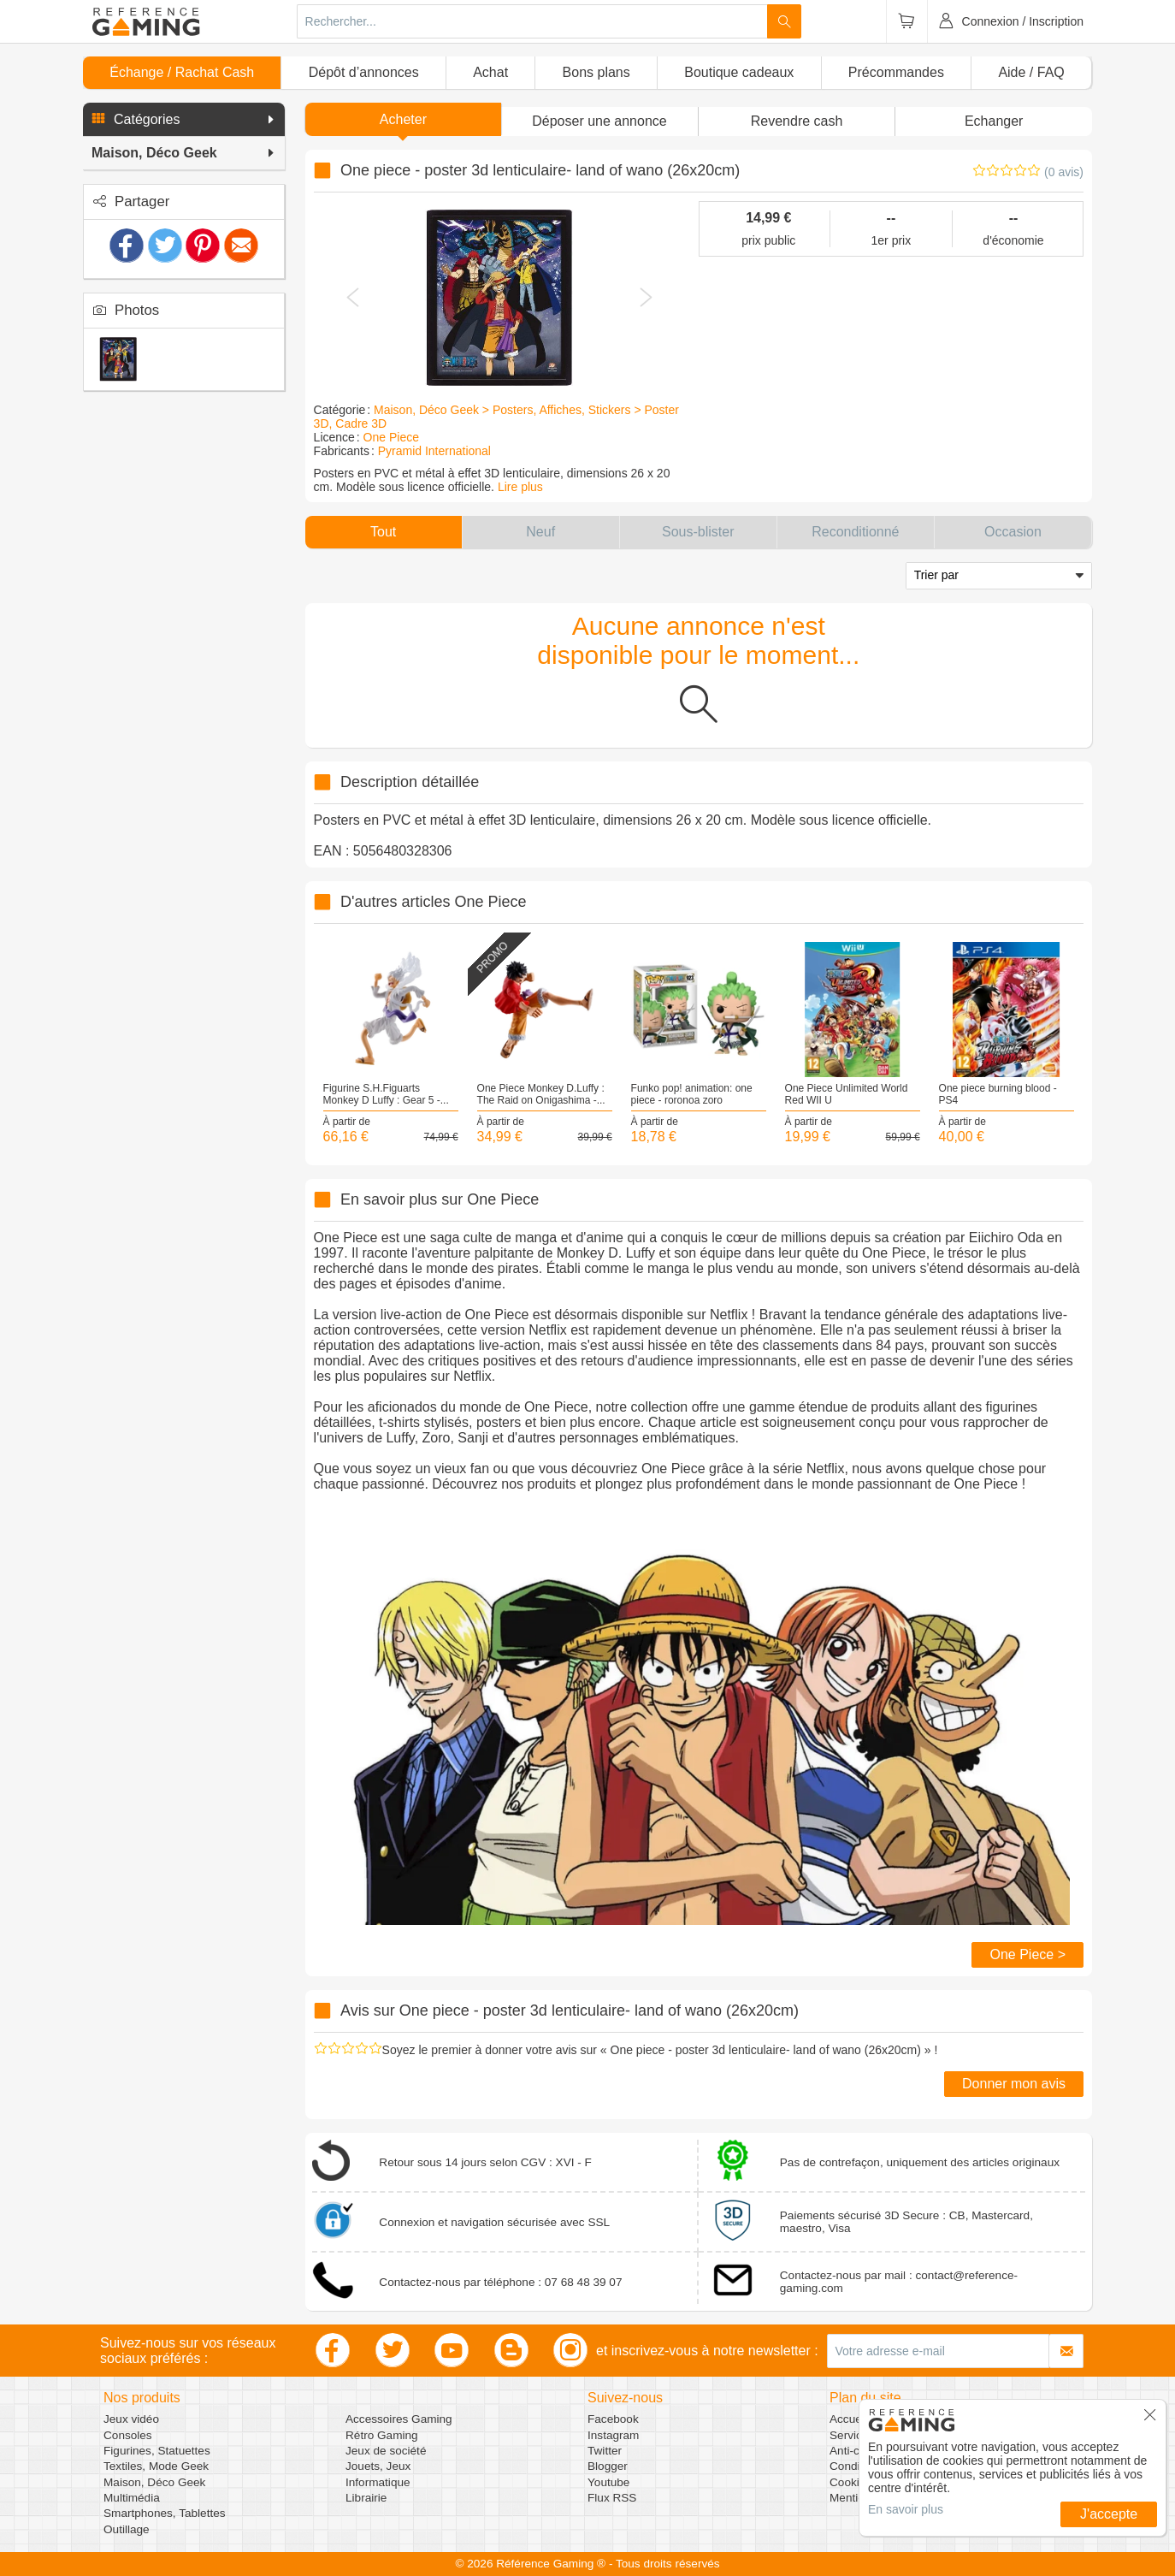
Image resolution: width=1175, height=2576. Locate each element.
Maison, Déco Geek (154, 2482)
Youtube (608, 2482)
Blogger (608, 2466)
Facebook (613, 2419)
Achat (490, 72)
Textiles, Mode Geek (156, 2466)
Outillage (126, 2529)
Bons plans (596, 72)
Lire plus (520, 487)
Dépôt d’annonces (364, 72)
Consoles (127, 2435)
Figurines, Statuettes (156, 2450)
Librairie (366, 2497)
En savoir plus (905, 2509)
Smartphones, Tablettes (164, 2513)
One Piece (391, 437)
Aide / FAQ (1031, 72)
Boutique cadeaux (739, 72)
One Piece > (1027, 1954)
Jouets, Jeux (377, 2466)
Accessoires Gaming (398, 2419)
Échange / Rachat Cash (181, 72)
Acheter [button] (403, 119)
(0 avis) (1063, 172)
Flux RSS (612, 2497)
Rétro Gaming (381, 2435)
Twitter (605, 2450)
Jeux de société (385, 2450)
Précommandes (896, 72)
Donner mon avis (1014, 2083)
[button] (184, 120)
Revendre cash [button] (797, 121)
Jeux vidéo (131, 2419)
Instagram (613, 2435)
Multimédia (131, 2497)
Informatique (377, 2482)
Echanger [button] (994, 121)
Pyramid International (434, 451)
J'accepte (1108, 2514)
